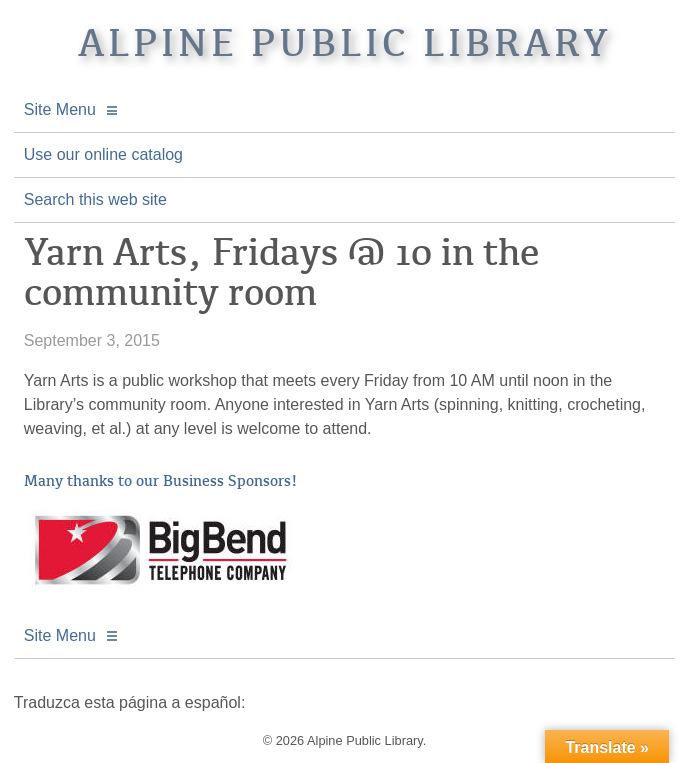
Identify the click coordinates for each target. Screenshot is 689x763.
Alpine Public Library (345, 43)
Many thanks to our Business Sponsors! (161, 481)
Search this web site (95, 199)
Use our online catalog (103, 154)
